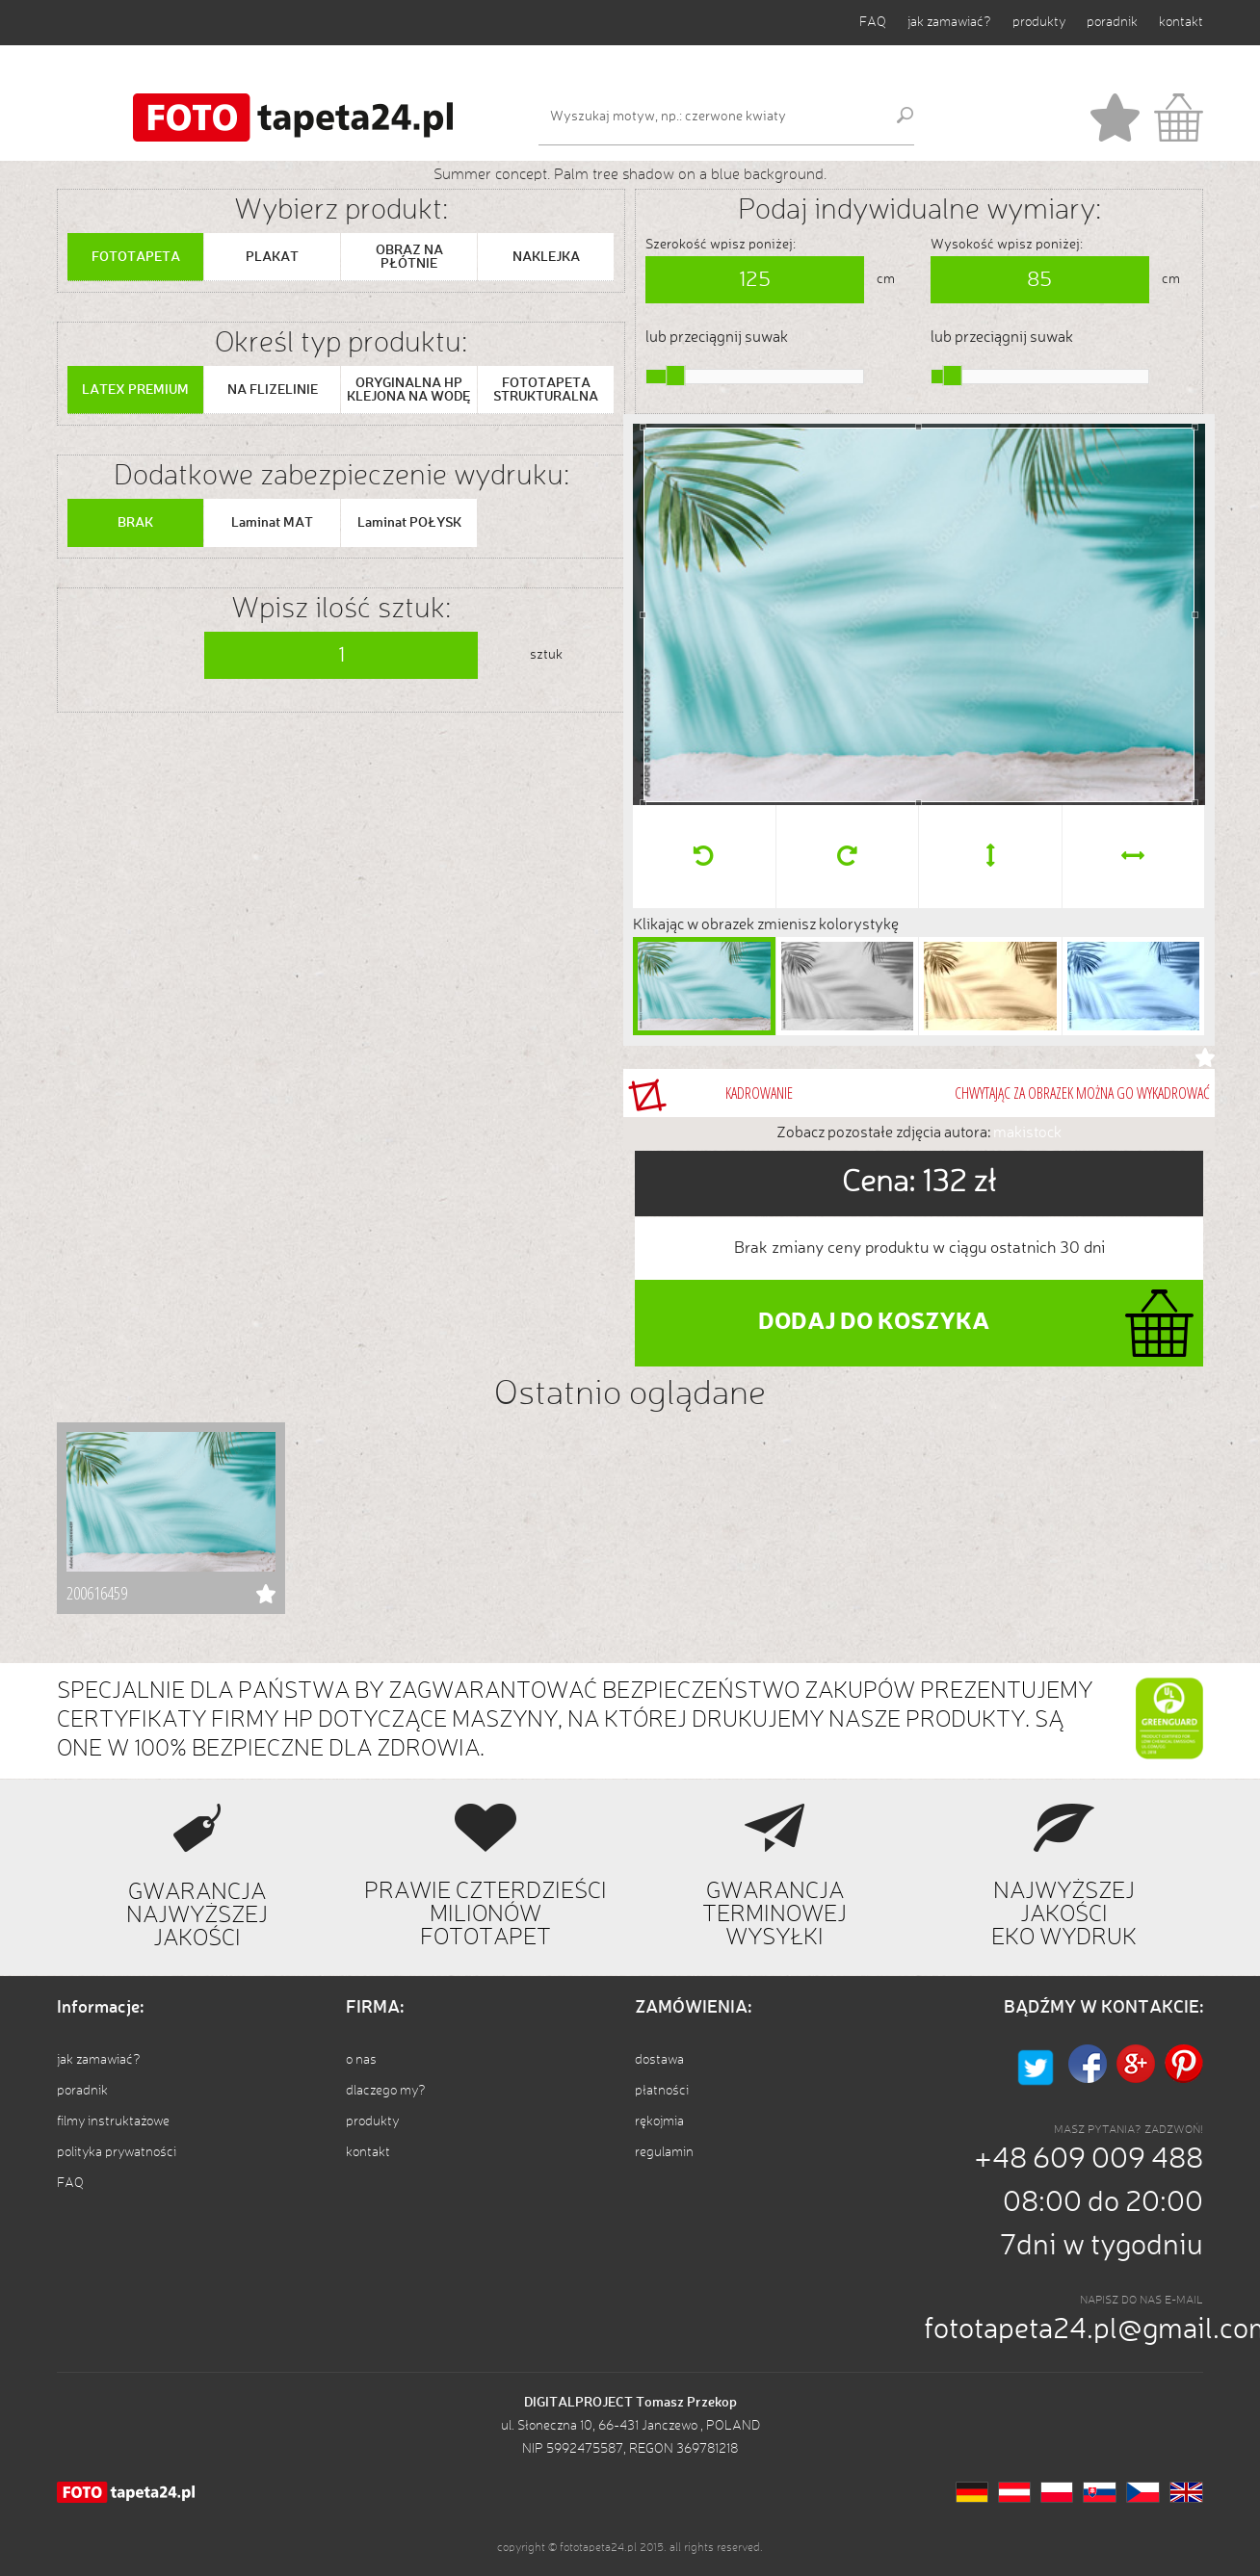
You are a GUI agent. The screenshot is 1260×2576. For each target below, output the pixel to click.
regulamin (664, 2152)
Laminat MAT (272, 523)
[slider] (675, 375)
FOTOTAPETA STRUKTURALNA (545, 390)
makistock (1027, 1133)
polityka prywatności (116, 2152)
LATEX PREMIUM (135, 390)
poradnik (1112, 22)
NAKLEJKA (546, 257)
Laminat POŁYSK (409, 523)
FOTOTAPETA (136, 257)
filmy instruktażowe (113, 2121)
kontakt (1181, 22)
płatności (662, 2090)
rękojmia (659, 2121)
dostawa (659, 2060)
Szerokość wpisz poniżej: (720, 244)
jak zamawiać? (949, 22)
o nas (361, 2060)
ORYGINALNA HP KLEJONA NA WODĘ (409, 390)
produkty (1038, 22)
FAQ (872, 22)
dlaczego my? (386, 2090)
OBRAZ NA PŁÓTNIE (409, 257)
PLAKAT (272, 257)
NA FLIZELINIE (272, 390)
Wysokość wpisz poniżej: (1007, 244)
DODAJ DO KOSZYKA (873, 1323)
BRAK (135, 523)
